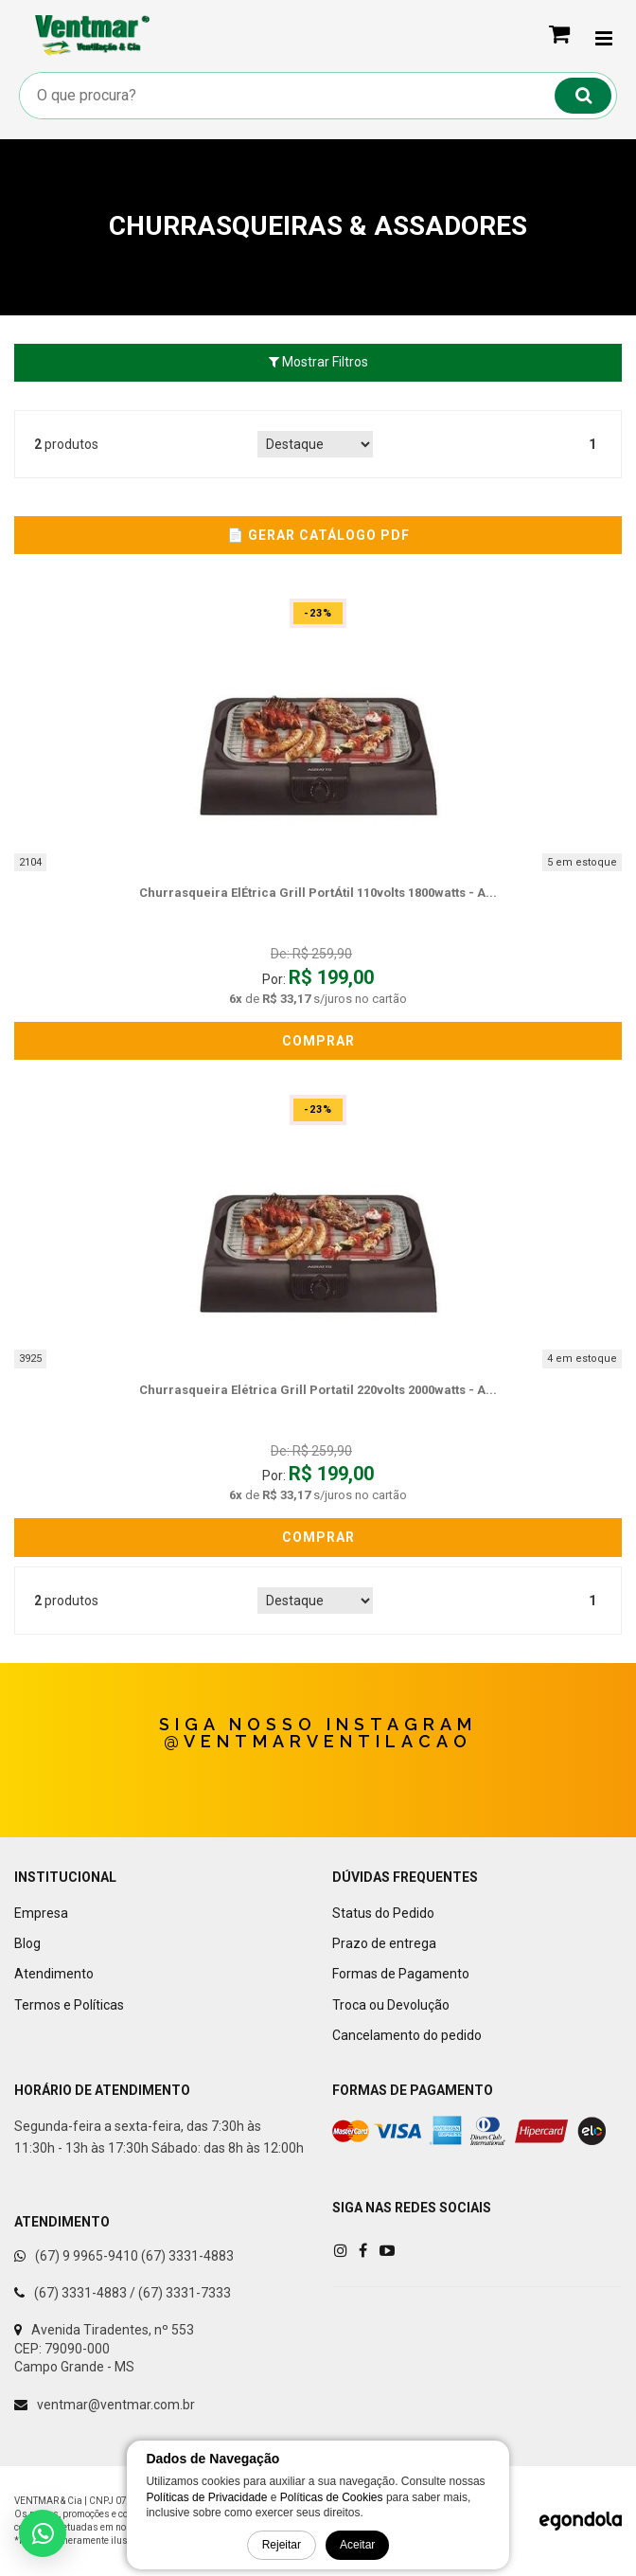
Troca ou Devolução (391, 2004)
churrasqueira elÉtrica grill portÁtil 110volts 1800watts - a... (318, 893)
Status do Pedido (383, 1913)
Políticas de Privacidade (206, 2497)
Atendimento (54, 1973)
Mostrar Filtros (318, 361)
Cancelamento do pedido (407, 2035)
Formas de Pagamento (400, 1973)
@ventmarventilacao (318, 1741)
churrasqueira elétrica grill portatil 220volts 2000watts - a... (318, 1390)
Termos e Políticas (69, 2004)
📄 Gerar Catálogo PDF (318, 535)
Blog (27, 1943)
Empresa (41, 1913)
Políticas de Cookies (331, 2497)
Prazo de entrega (384, 1943)
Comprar (318, 1040)
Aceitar (357, 2544)
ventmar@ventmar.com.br (116, 2404)
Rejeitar (281, 2544)
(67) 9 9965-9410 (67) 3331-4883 (134, 2255)
